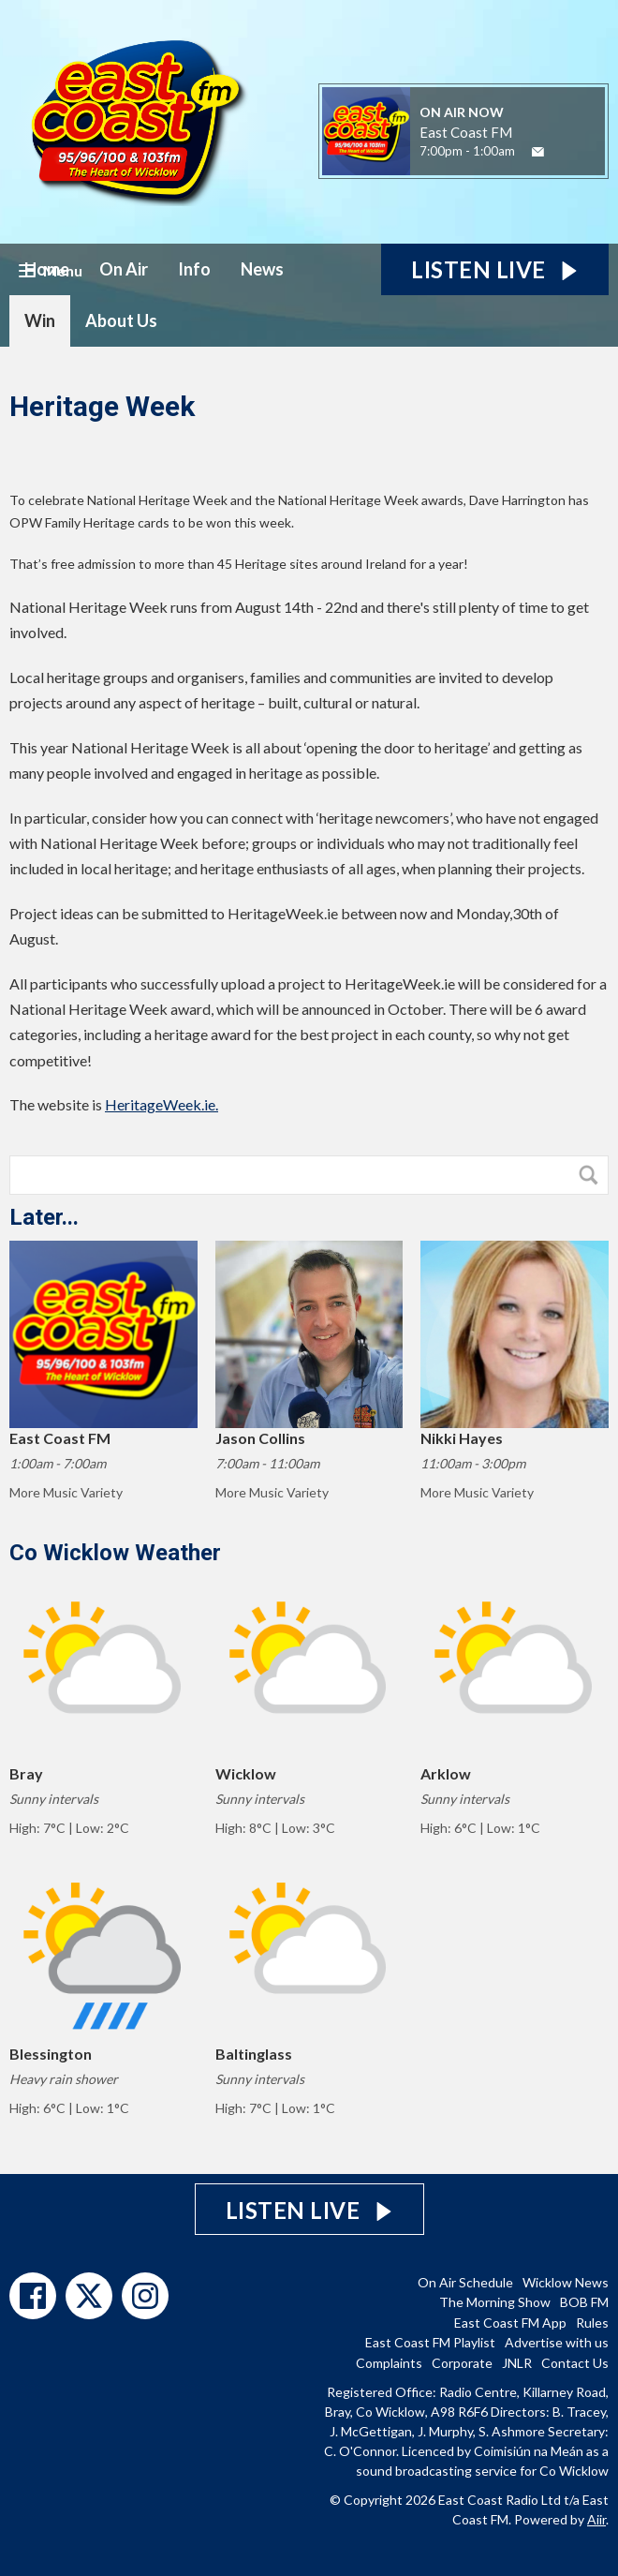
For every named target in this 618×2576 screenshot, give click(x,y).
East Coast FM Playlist (430, 2342)
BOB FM (584, 2302)
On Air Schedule (465, 2282)
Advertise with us (557, 2342)
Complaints (389, 2363)
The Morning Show (495, 2302)
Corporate (462, 2363)
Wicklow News (565, 2282)
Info (194, 269)
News (262, 269)
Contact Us (575, 2363)
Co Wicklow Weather (115, 1553)
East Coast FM (465, 132)
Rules (592, 2322)
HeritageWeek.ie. (161, 1104)
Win (39, 320)
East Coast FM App (510, 2322)
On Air (123, 269)
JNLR (517, 2363)
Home (46, 269)
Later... (44, 1217)
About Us (121, 320)
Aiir (596, 2519)
